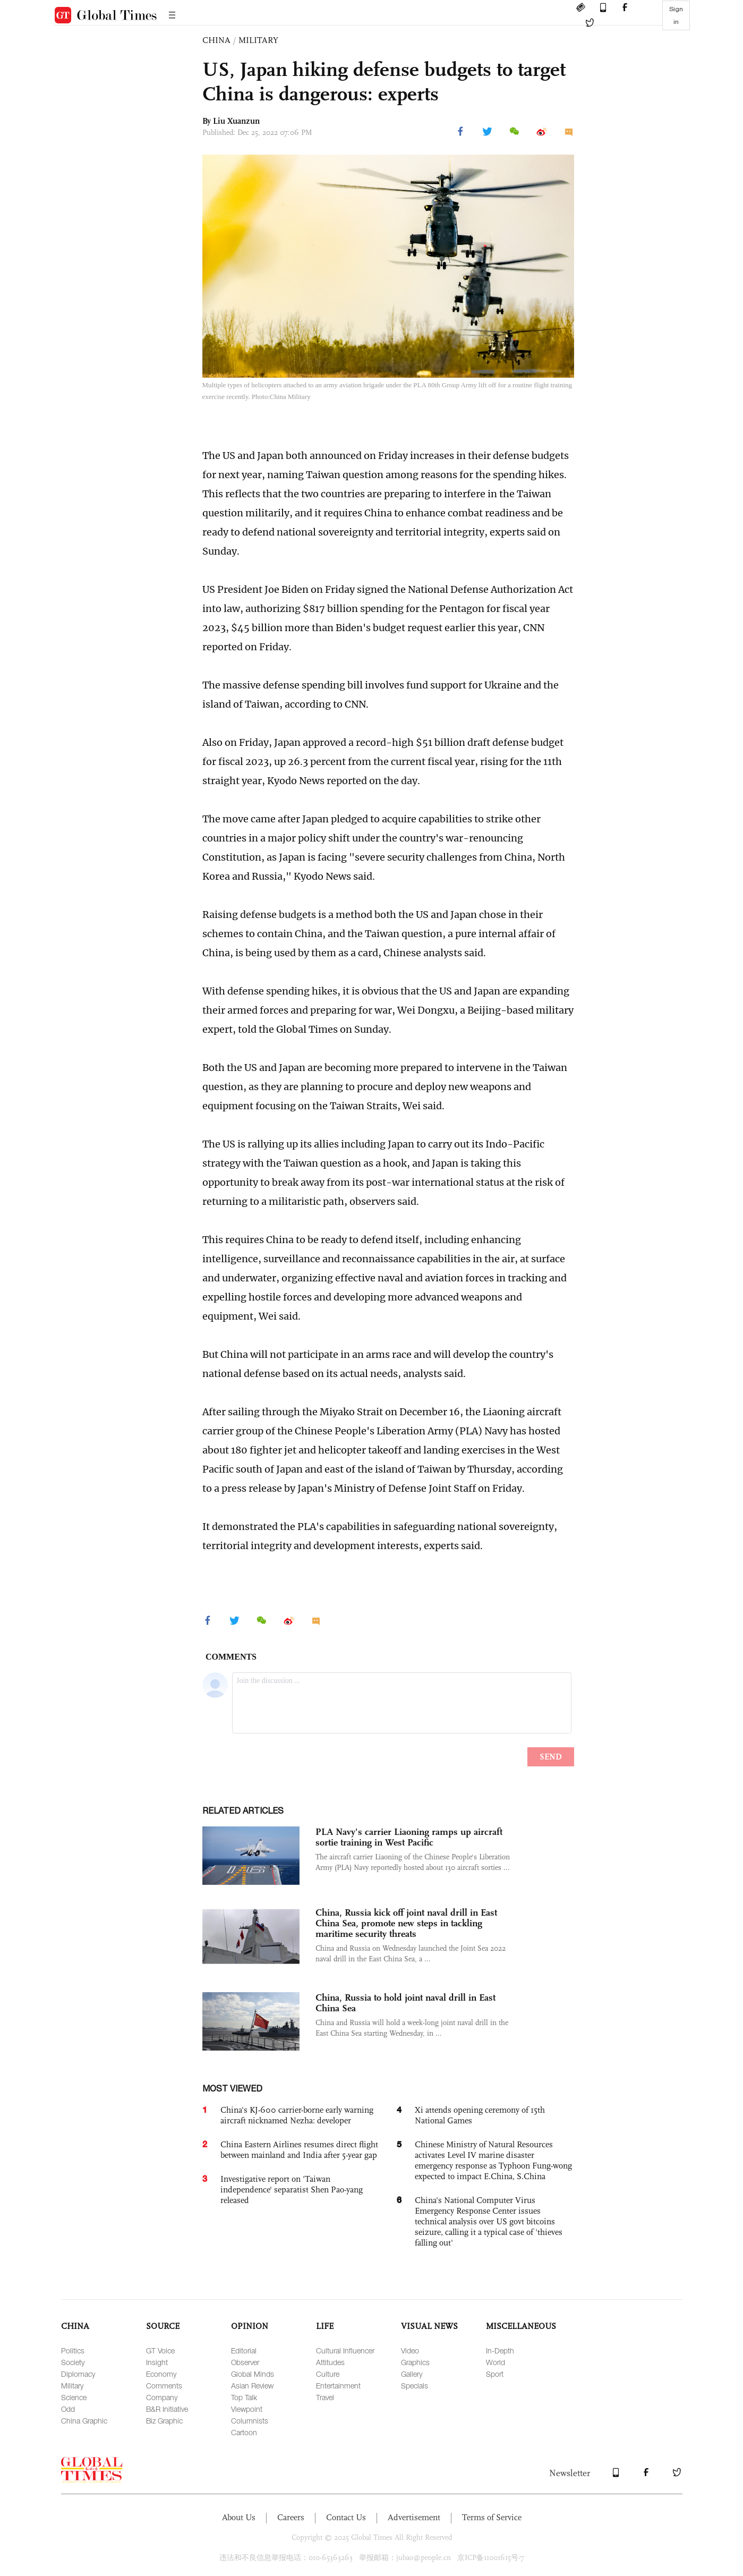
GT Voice (160, 2350)
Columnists (249, 2420)
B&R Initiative (167, 2408)
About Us (238, 2517)
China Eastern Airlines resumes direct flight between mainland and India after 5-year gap (299, 2149)
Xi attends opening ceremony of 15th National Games (480, 2115)
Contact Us (346, 2517)
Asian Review (252, 2385)
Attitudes (330, 2362)
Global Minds (252, 2373)
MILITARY (258, 40)
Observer (245, 2362)
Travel (325, 2397)
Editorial (244, 2350)
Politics (72, 2350)
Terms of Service (492, 2517)
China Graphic (84, 2420)
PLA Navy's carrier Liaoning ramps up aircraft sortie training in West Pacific (408, 1837)
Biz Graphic (164, 2420)
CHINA (216, 40)
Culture (327, 2373)
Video (410, 2350)
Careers (290, 2517)
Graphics (415, 2362)
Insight (157, 2362)
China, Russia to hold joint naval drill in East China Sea (405, 2003)
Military (72, 2385)
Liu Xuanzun (236, 121)
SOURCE (163, 2326)
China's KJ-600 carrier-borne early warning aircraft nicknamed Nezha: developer (296, 2115)
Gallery (411, 2373)
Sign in (676, 15)
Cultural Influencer (345, 2350)
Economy (161, 2373)
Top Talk (244, 2397)
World (495, 2362)
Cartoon (244, 2432)
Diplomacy (78, 2373)
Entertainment (338, 2385)
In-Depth (500, 2350)
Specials (414, 2385)
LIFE (325, 2326)
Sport (494, 2373)
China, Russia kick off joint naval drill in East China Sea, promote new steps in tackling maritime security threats (406, 1923)
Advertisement (414, 2517)
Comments (164, 2385)
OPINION (249, 2326)
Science (74, 2397)
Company (161, 2397)
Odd (68, 2408)
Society (72, 2362)
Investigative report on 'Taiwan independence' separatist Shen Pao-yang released (291, 2189)
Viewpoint (246, 2408)
